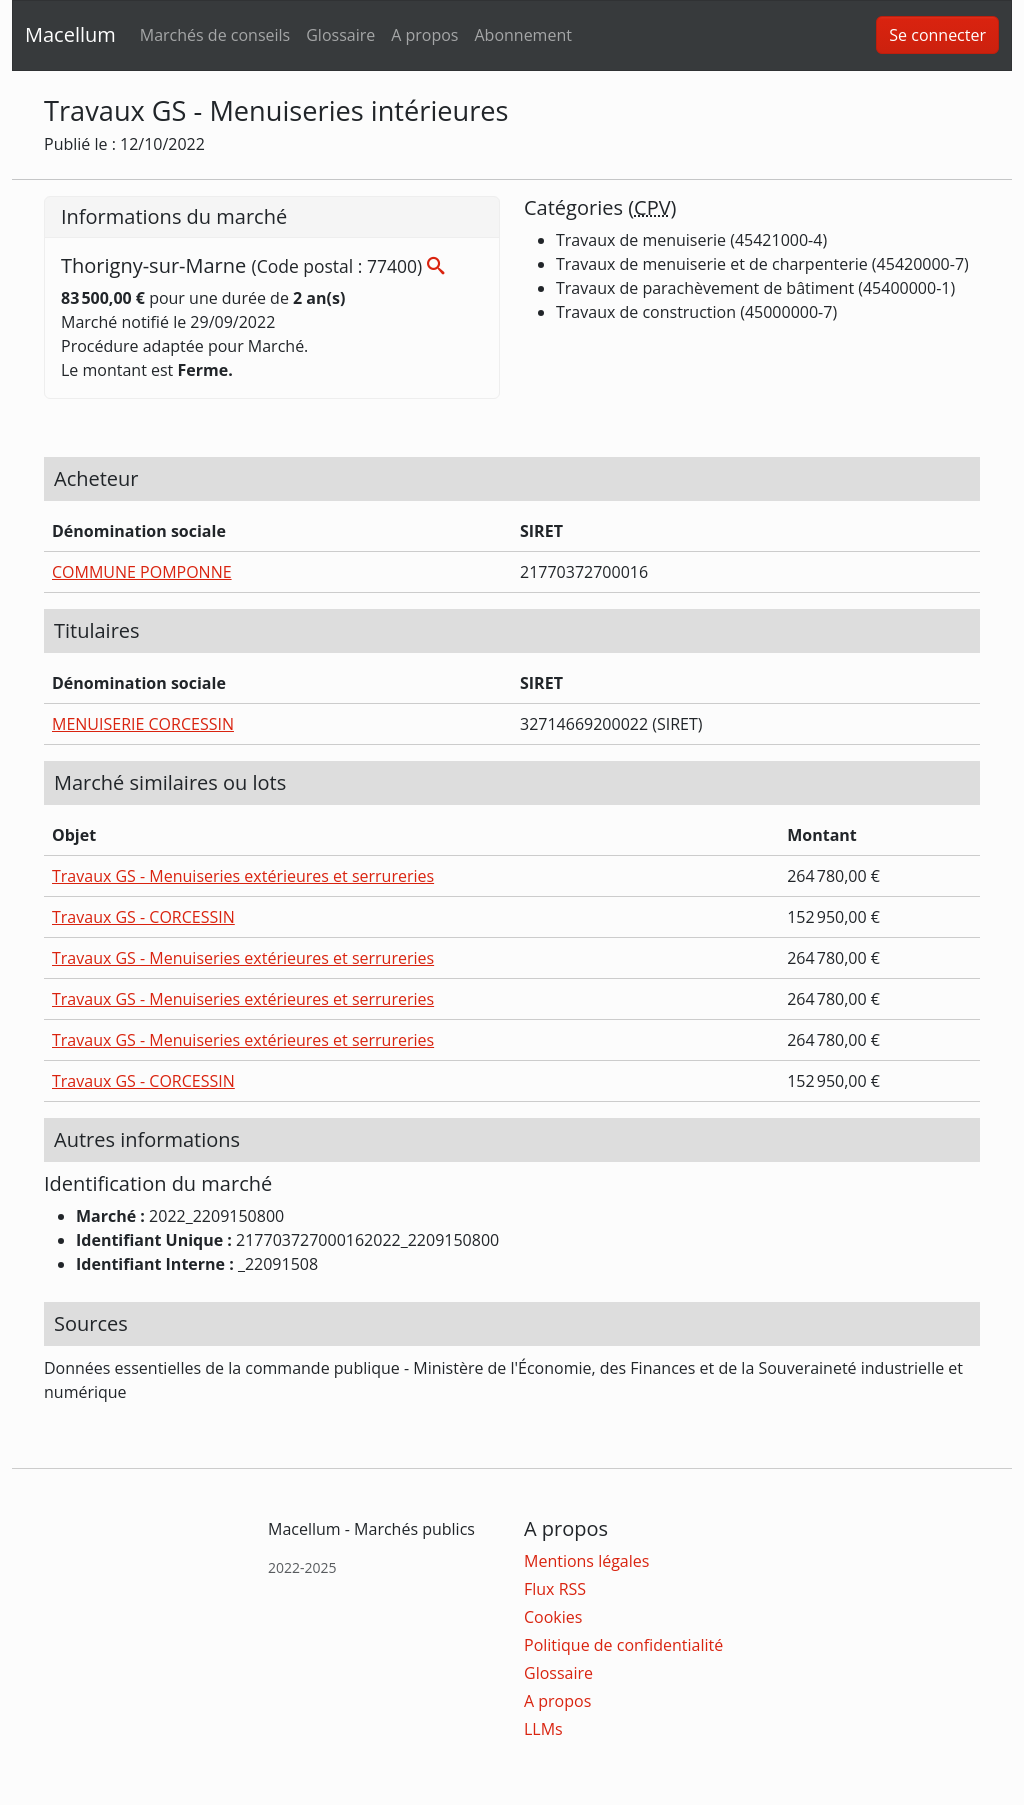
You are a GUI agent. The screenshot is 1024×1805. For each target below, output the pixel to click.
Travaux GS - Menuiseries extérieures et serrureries (243, 876)
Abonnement (522, 35)
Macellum (70, 34)
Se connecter (937, 35)
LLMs (543, 1729)
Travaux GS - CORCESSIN (143, 917)
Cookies (553, 1617)
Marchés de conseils (215, 35)
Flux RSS (555, 1589)
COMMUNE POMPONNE (142, 572)
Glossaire (340, 35)
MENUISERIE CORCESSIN (143, 724)
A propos (424, 35)
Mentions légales (586, 1561)
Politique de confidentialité (623, 1645)
